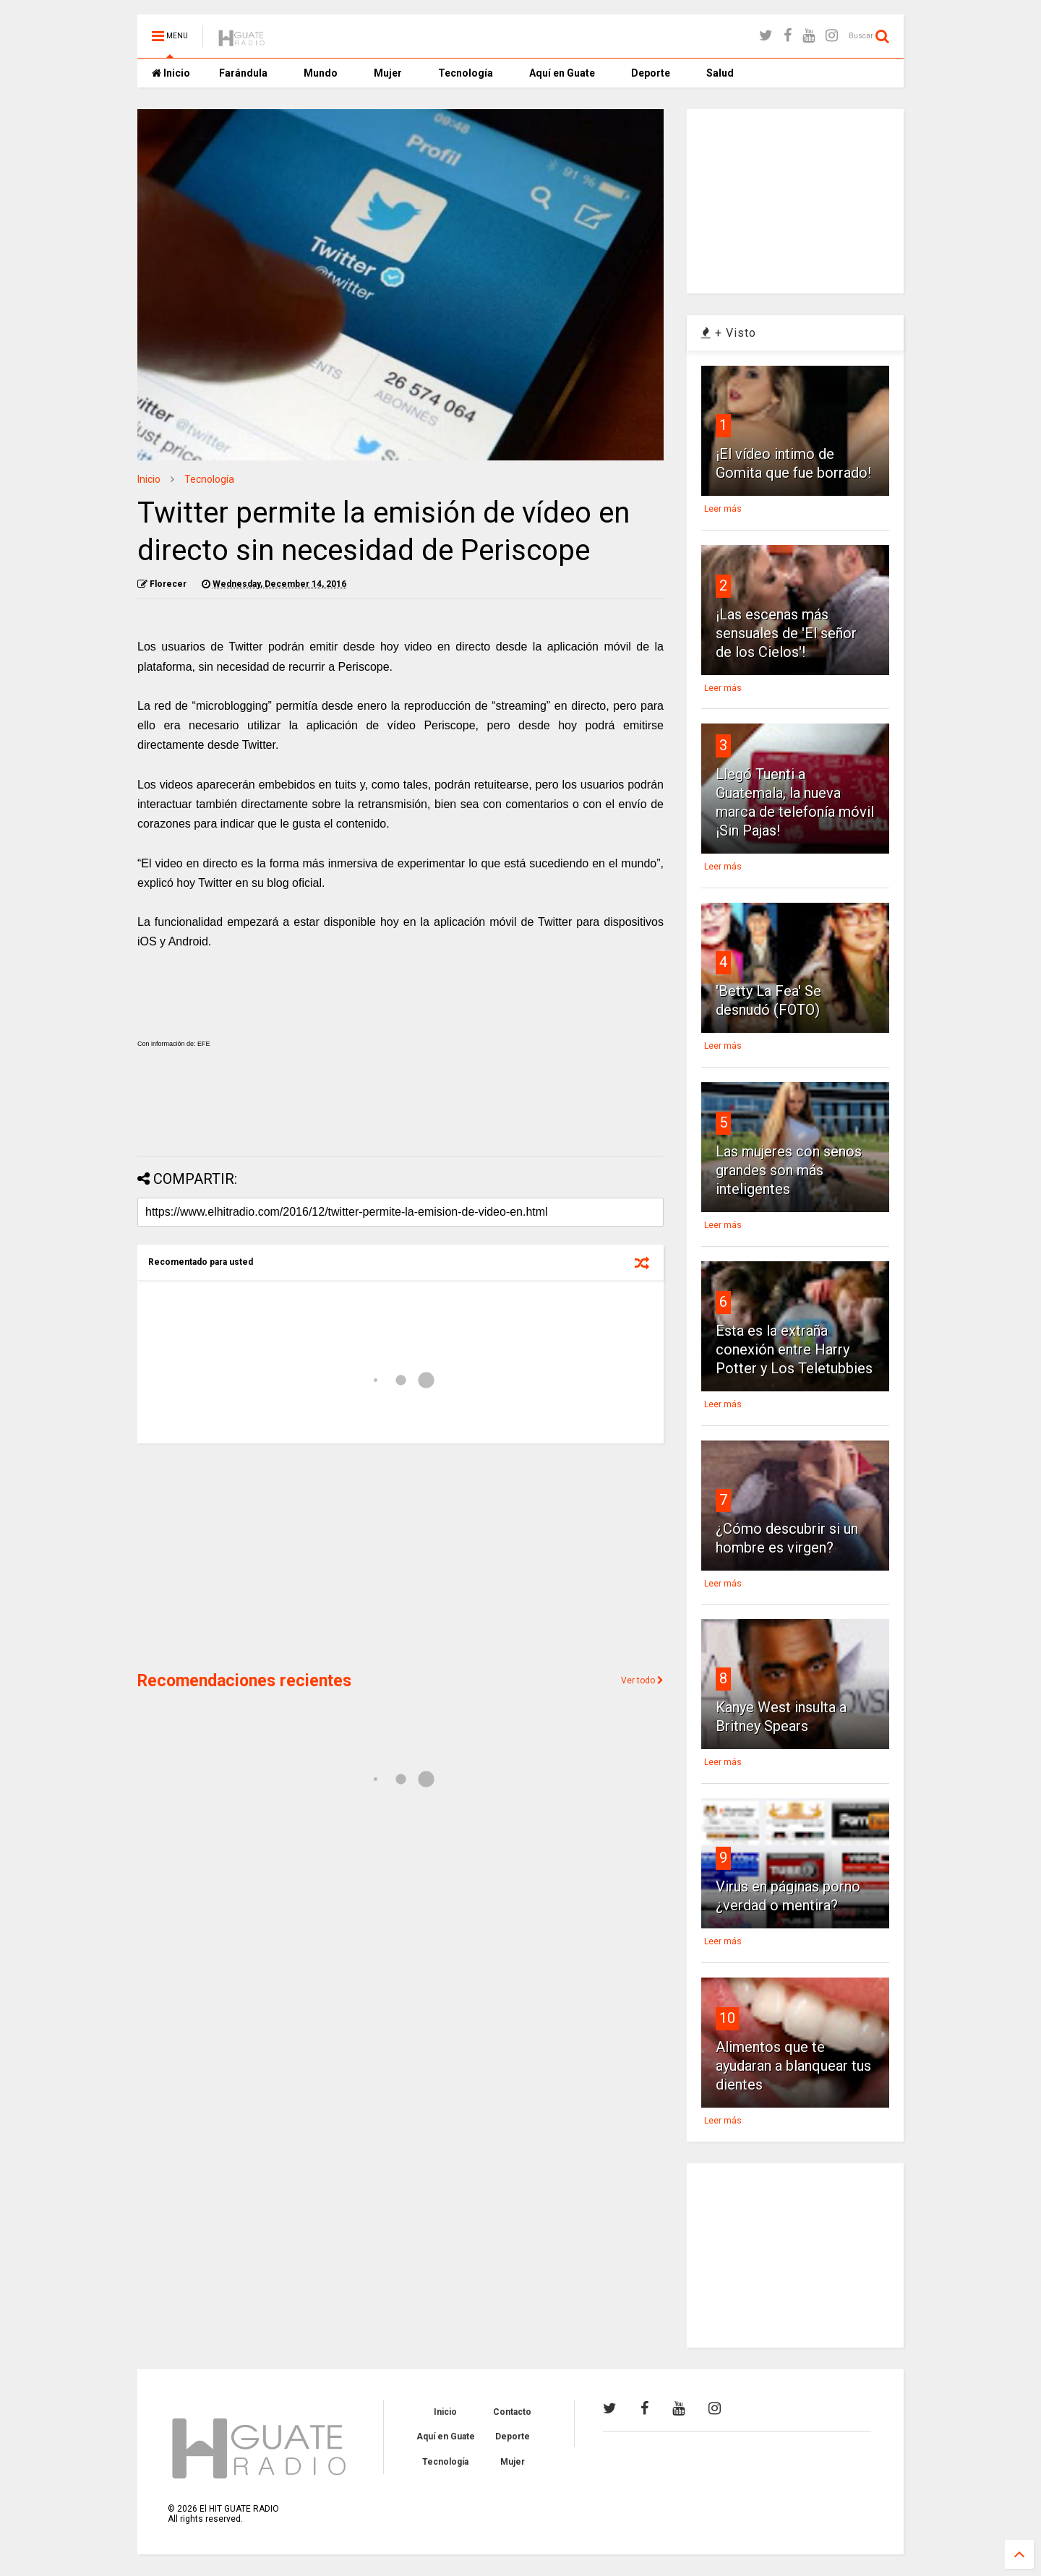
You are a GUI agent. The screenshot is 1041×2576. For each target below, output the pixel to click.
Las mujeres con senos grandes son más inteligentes (789, 1170)
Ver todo (642, 1680)
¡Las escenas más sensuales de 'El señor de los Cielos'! (786, 633)
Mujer (388, 73)
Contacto (512, 2412)
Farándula (243, 73)
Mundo (321, 73)
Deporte (650, 73)
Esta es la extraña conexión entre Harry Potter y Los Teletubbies (794, 1349)
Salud (720, 73)
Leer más (723, 509)
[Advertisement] (400, 1106)
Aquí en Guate (562, 73)
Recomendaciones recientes (244, 1681)
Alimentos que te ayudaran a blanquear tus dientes (793, 2065)
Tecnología (465, 73)
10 (727, 2018)
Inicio (171, 73)
